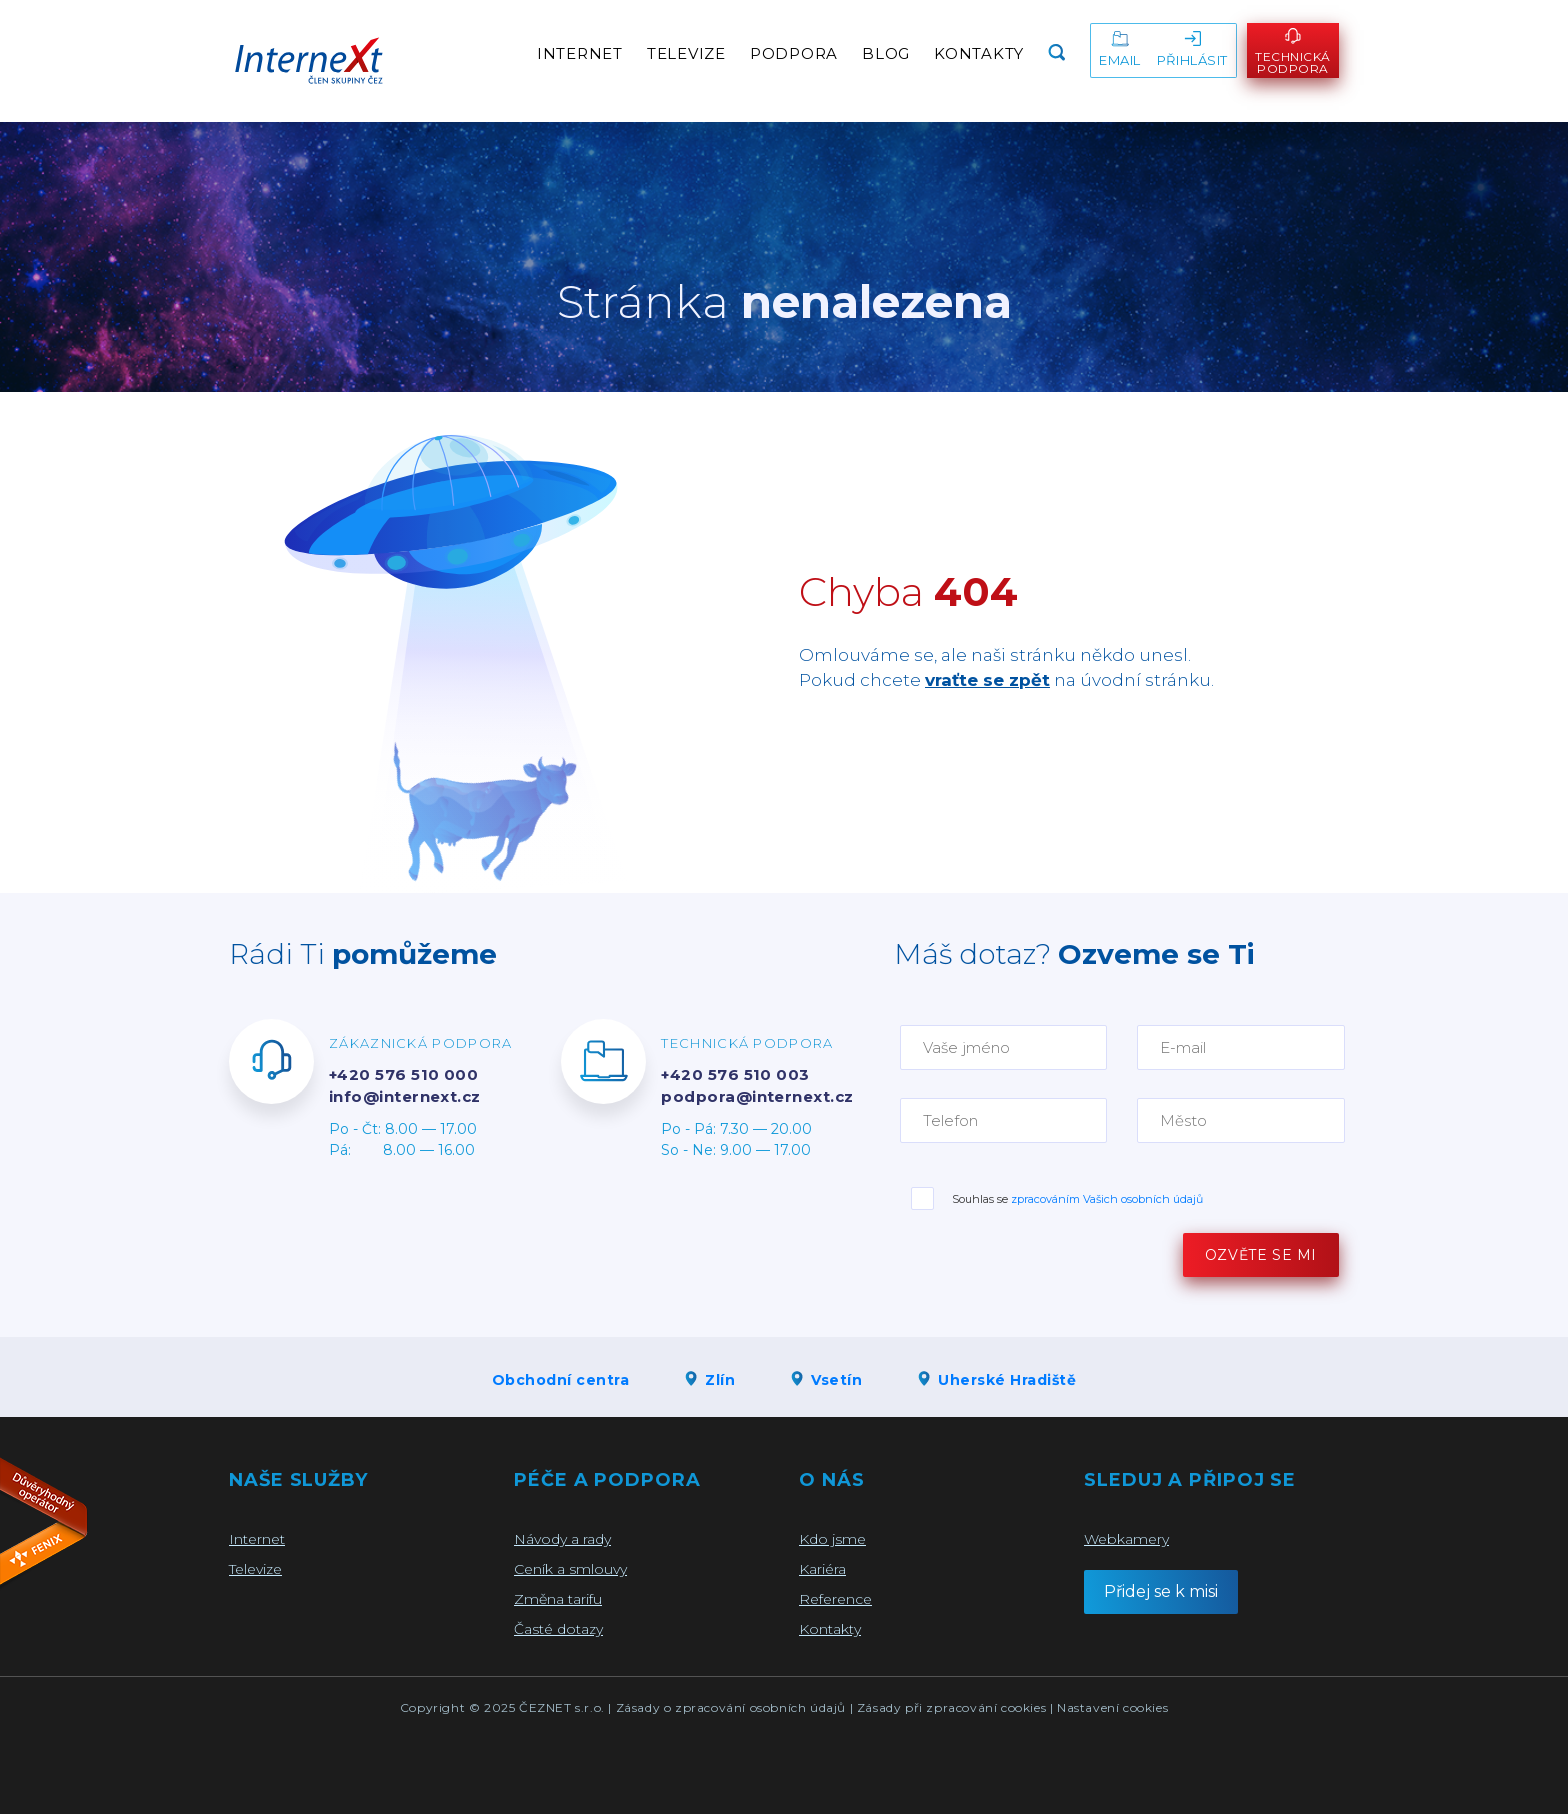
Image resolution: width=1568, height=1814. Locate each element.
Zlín (709, 1380)
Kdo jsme (832, 1539)
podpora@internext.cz (757, 1096)
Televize (686, 53)
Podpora (794, 53)
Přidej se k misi (1161, 1591)
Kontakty (979, 53)
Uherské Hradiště (996, 1380)
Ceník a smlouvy (570, 1569)
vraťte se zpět (987, 680)
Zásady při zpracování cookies (951, 1707)
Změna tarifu (558, 1599)
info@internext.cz (405, 1096)
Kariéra (822, 1569)
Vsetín (825, 1380)
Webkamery (1126, 1539)
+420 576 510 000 (403, 1074)
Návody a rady (562, 1539)
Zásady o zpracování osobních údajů (731, 1707)
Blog (886, 53)
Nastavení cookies (1112, 1707)
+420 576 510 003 (735, 1074)
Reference (835, 1599)
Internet (580, 53)
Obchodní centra (561, 1380)
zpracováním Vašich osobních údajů (1107, 1199)
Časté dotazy (558, 1629)
